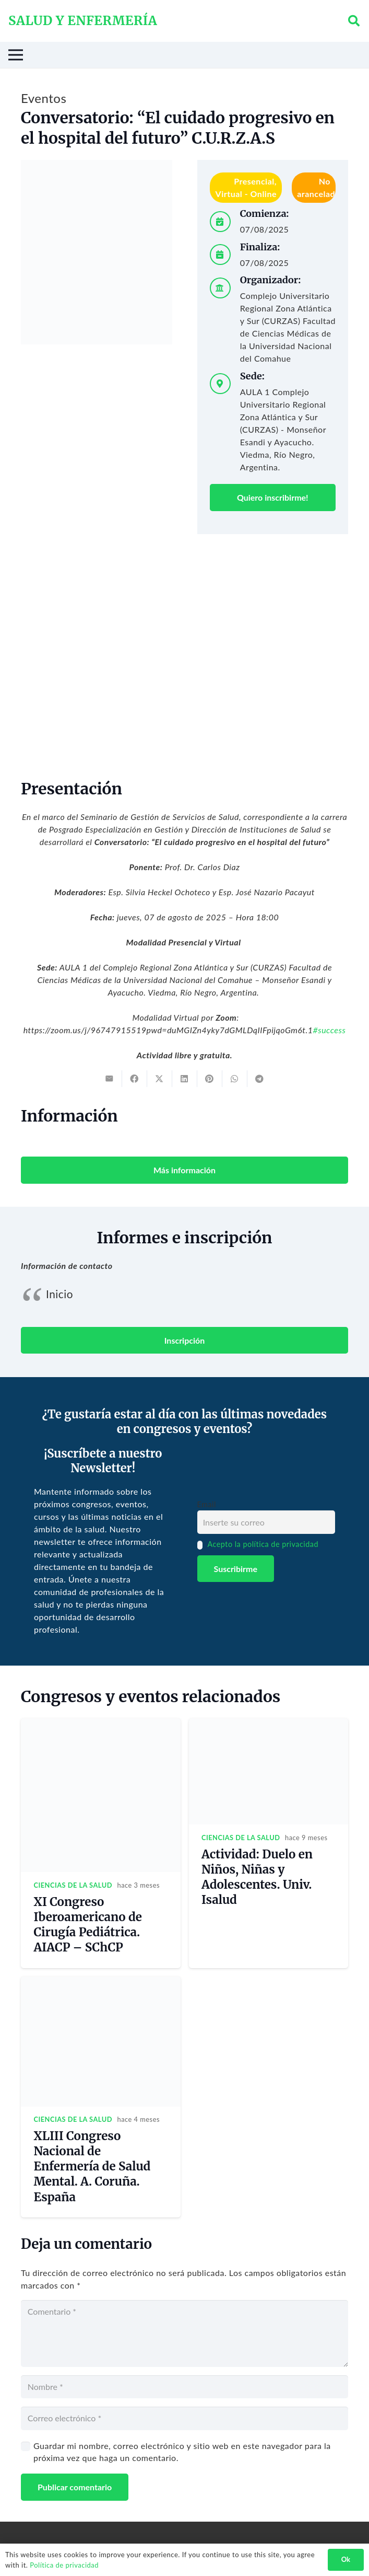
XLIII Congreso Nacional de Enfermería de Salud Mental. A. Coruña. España (91, 2166)
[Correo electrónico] (184, 2418)
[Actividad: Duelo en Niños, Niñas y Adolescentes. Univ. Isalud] (269, 1724)
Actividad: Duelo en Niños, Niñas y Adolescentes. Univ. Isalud (257, 1877)
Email (206, 1504)
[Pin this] (209, 1078)
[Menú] (181, 55)
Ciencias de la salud (72, 1885)
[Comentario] (184, 2333)
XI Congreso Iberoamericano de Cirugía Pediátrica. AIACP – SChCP (87, 1925)
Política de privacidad (64, 2565)
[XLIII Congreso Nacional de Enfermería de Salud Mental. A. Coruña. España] (101, 1983)
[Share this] (134, 1078)
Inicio (59, 1293)
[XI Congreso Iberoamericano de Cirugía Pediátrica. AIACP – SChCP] (101, 1724)
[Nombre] (184, 2387)
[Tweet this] (159, 1078)
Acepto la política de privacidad (262, 1544)
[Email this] (109, 1078)
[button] (353, 21)
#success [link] (329, 1030)
